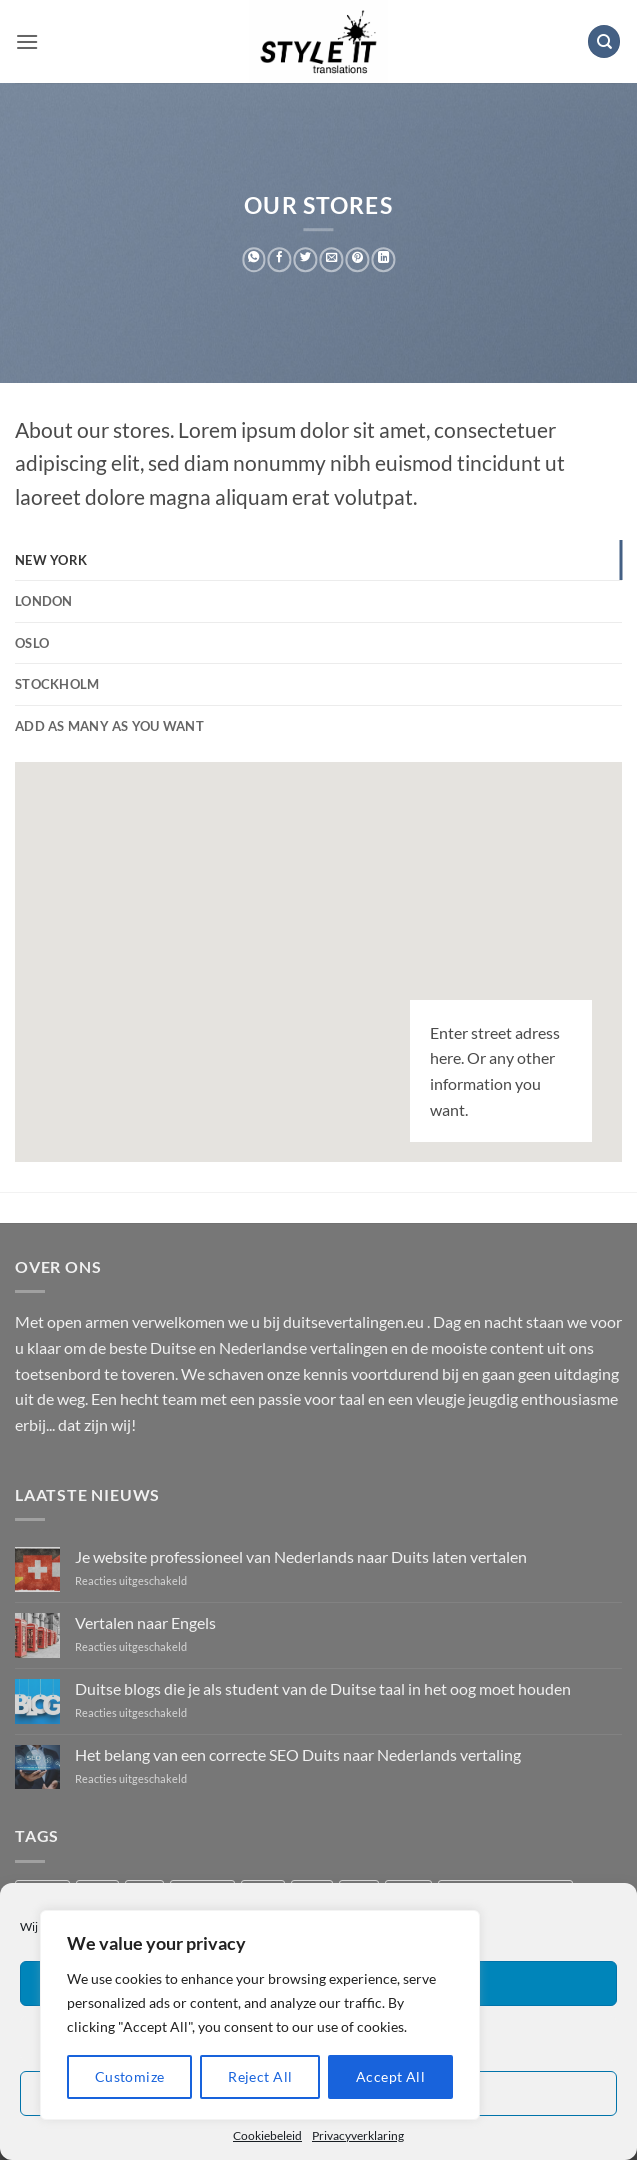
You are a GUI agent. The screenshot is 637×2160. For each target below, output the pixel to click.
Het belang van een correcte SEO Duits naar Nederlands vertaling (298, 1754)
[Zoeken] (604, 41)
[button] (27, 41)
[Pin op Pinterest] (358, 259)
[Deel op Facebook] (280, 259)
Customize (130, 2076)
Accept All (390, 2076)
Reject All (260, 2076)
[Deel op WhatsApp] (254, 259)
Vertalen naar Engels (145, 1622)
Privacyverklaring (358, 2135)
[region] (260, 2015)
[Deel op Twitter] (306, 259)
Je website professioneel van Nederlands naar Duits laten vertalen (301, 1556)
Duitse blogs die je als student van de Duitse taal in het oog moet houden (323, 1688)
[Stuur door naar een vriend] (332, 259)
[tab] (318, 560)
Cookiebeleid (267, 2135)
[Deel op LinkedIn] (383, 259)
